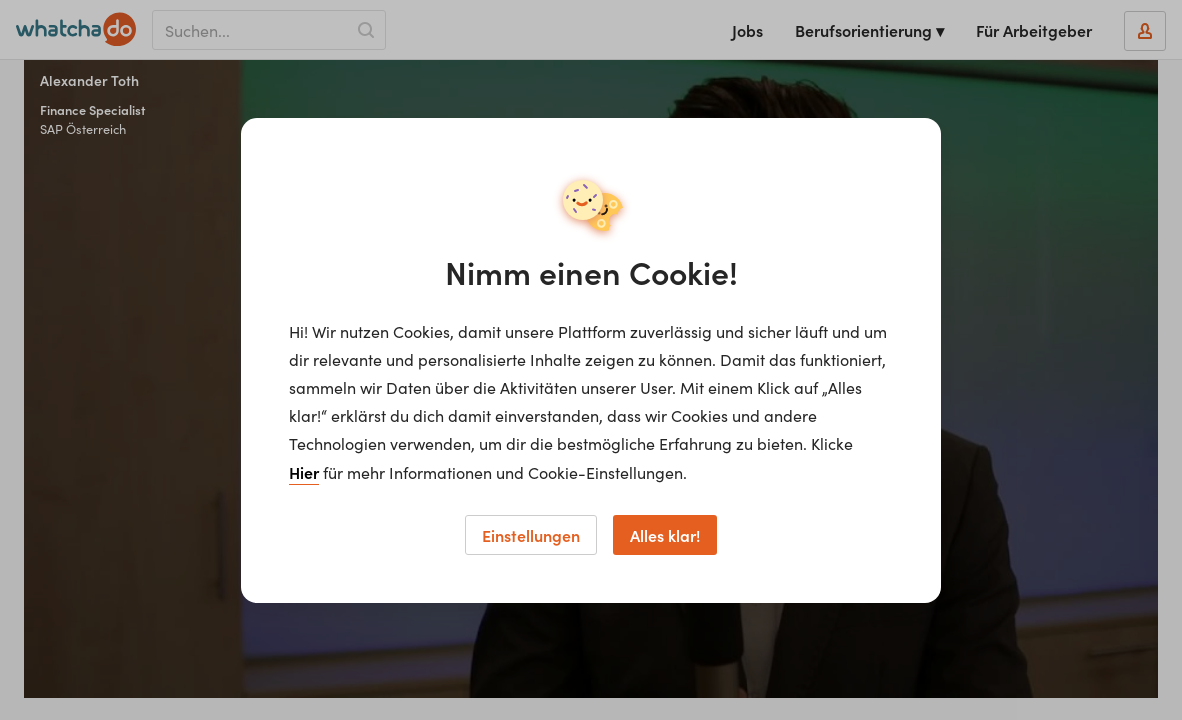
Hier (304, 472)
